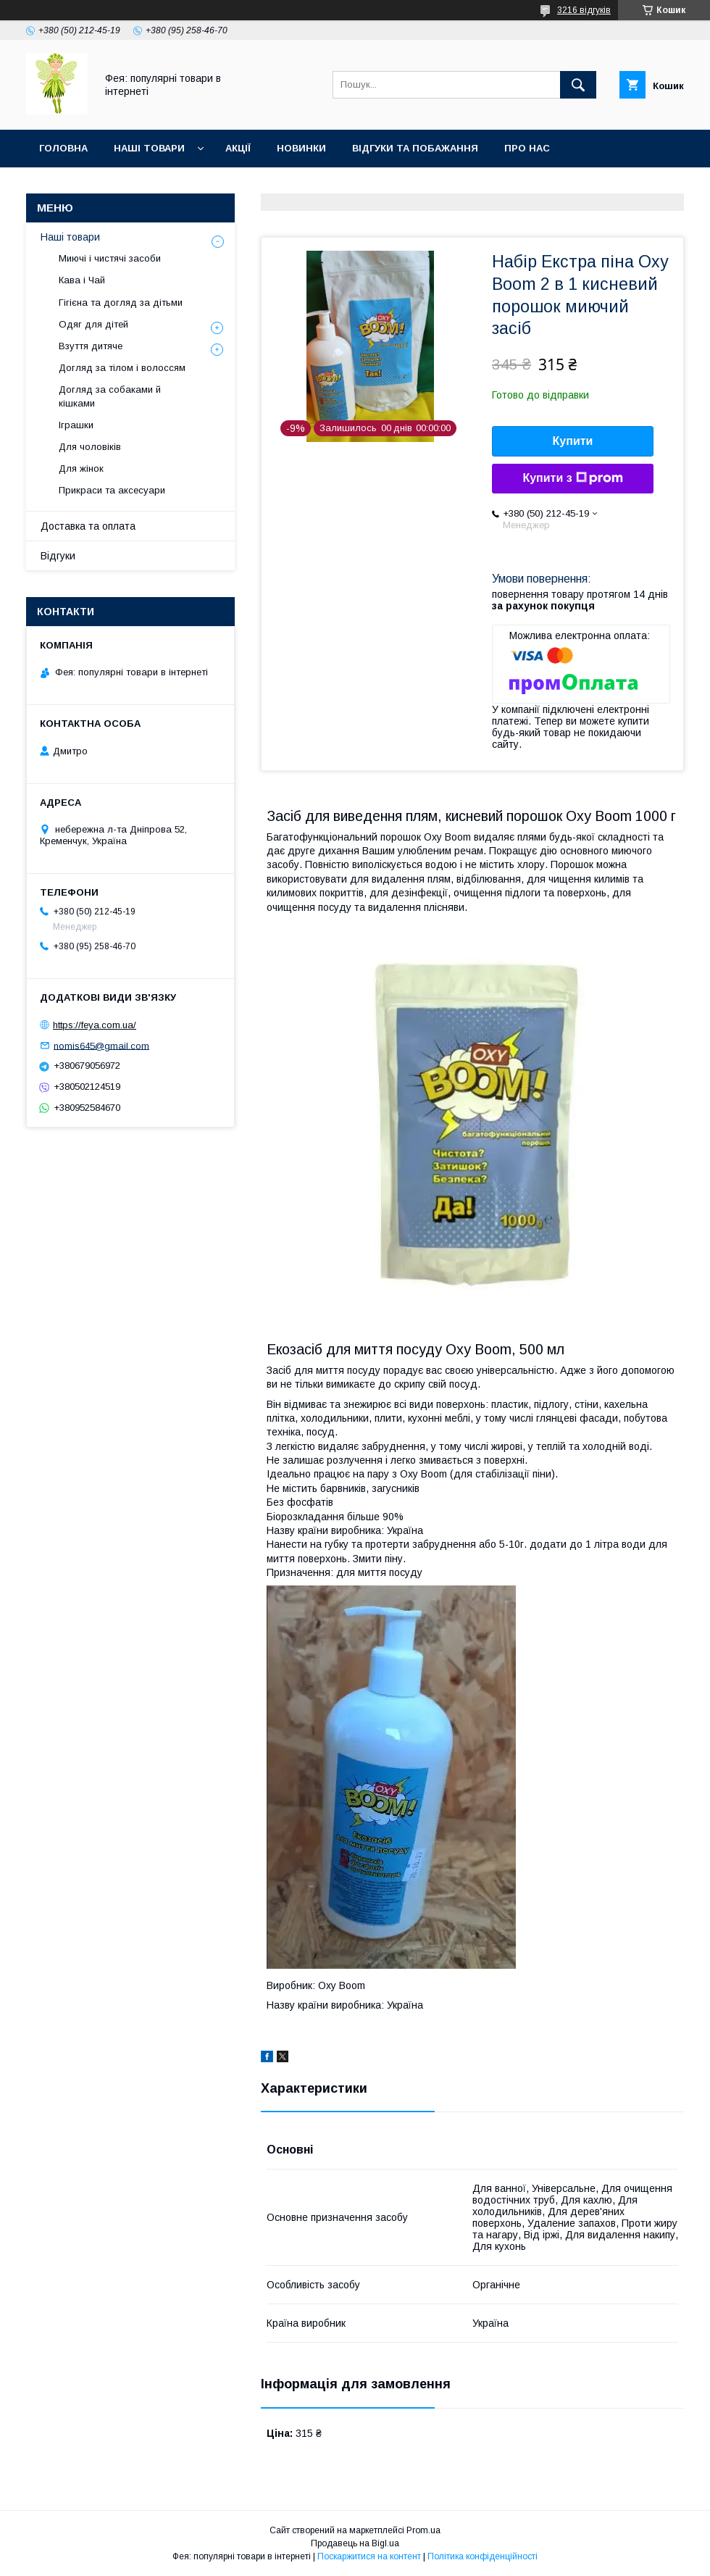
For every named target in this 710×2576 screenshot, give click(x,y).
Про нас (527, 148)
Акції (238, 148)
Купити (573, 441)
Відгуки (58, 556)
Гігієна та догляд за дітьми (121, 302)
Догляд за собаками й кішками (110, 396)
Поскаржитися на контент (369, 2556)
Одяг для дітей (93, 324)
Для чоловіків (90, 446)
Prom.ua (423, 2530)
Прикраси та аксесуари (112, 490)
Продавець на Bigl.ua (355, 2543)
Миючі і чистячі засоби (110, 258)
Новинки (301, 148)
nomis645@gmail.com (101, 1045)
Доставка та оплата (88, 526)
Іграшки (76, 425)
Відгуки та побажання (415, 148)
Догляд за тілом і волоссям (122, 367)
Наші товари (149, 148)
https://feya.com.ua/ (94, 1025)
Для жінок (81, 468)
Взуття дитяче (90, 346)
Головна (63, 148)
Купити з (572, 478)
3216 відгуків (584, 10)
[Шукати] (578, 85)
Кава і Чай (82, 280)
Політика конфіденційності (482, 2556)
